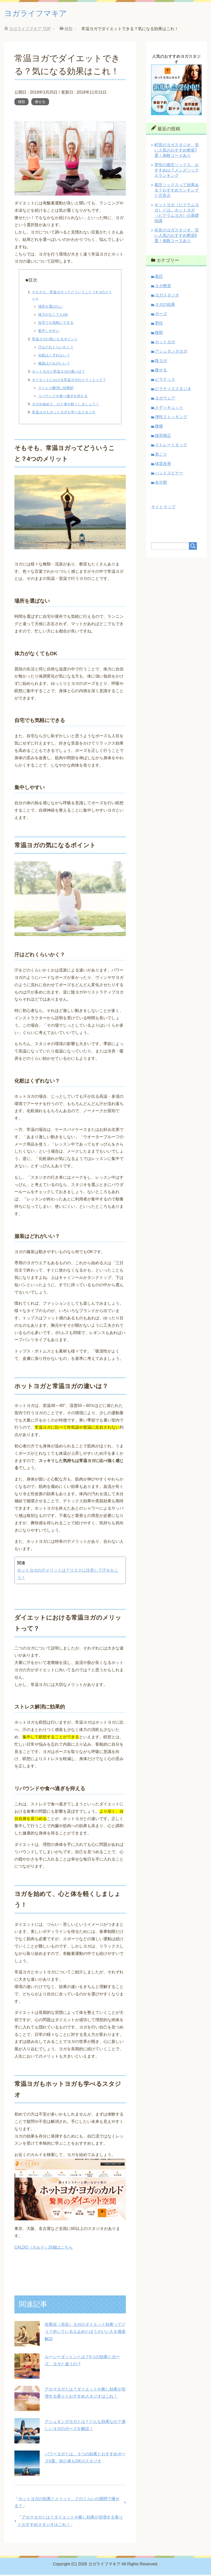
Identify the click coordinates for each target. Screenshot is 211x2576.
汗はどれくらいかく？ (56, 348)
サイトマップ (163, 508)
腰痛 (159, 427)
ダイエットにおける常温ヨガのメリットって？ (69, 381)
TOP (30, 30)
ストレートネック (171, 446)
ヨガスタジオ (167, 296)
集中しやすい (48, 332)
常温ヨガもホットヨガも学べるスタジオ (64, 413)
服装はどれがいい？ (54, 365)
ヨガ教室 (163, 287)
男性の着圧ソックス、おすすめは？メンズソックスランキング (176, 171)
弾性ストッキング (171, 418)
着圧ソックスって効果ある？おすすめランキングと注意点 (176, 191)
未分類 (161, 483)
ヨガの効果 (165, 306)
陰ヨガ (161, 362)
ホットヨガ (165, 343)
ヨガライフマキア (41, 13)
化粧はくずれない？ (54, 356)
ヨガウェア (165, 399)
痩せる (40, 103)
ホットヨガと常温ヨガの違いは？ (58, 373)
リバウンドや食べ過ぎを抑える (63, 397)
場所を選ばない (50, 308)
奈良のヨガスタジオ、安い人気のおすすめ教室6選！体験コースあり (176, 236)
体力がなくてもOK (53, 316)
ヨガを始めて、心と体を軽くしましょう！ (65, 405)
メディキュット (169, 409)
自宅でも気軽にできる (56, 324)
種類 (21, 103)
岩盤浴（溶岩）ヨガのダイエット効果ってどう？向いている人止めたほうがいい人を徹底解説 (85, 2333)
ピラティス (165, 380)
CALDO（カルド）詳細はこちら (43, 2248)
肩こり (161, 455)
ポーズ (161, 315)
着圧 (159, 278)
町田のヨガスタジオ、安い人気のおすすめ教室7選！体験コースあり (176, 151)
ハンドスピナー (169, 474)
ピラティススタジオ (173, 390)
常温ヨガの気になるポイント (55, 340)
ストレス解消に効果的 (56, 389)
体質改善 (163, 465)
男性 (159, 324)
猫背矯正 (163, 437)
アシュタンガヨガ (171, 352)
